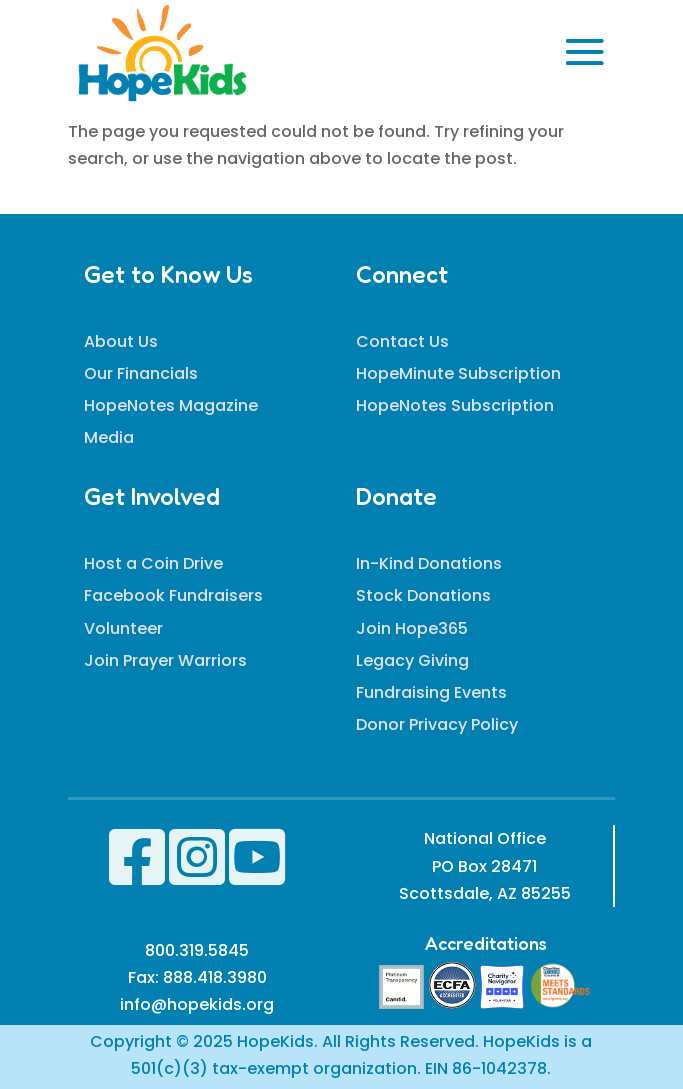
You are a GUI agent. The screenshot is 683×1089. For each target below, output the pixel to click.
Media (109, 437)
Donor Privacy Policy (437, 724)
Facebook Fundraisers (173, 595)
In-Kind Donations (429, 563)
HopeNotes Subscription (455, 405)
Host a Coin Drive (153, 563)
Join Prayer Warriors (165, 660)
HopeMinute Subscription (458, 373)
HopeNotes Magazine (171, 405)
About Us (121, 341)
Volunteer (123, 628)
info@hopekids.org (197, 1004)
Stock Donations (423, 595)
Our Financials (141, 373)
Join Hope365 (412, 628)
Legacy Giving (412, 660)
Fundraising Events (431, 692)
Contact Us (402, 341)
